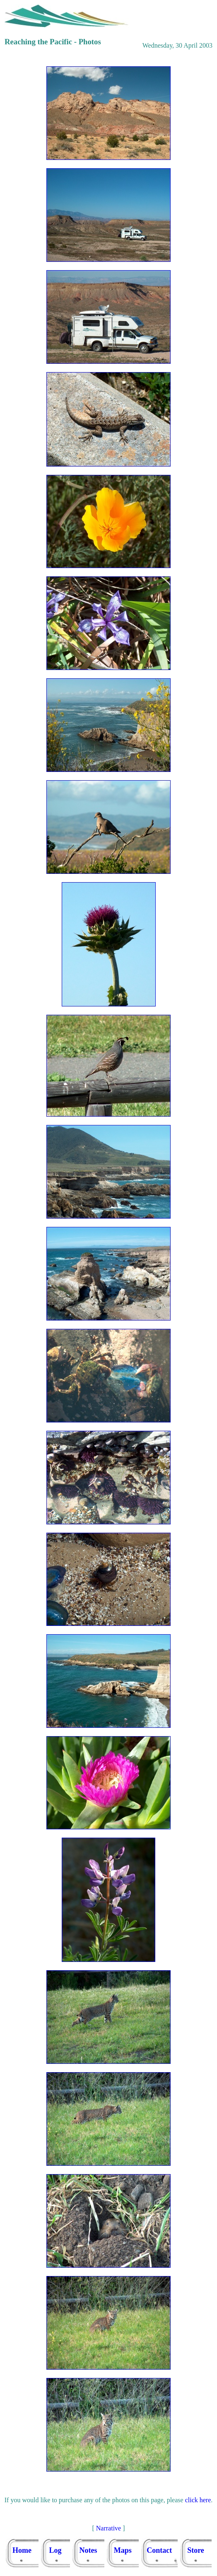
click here (198, 2499)
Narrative (108, 2528)
